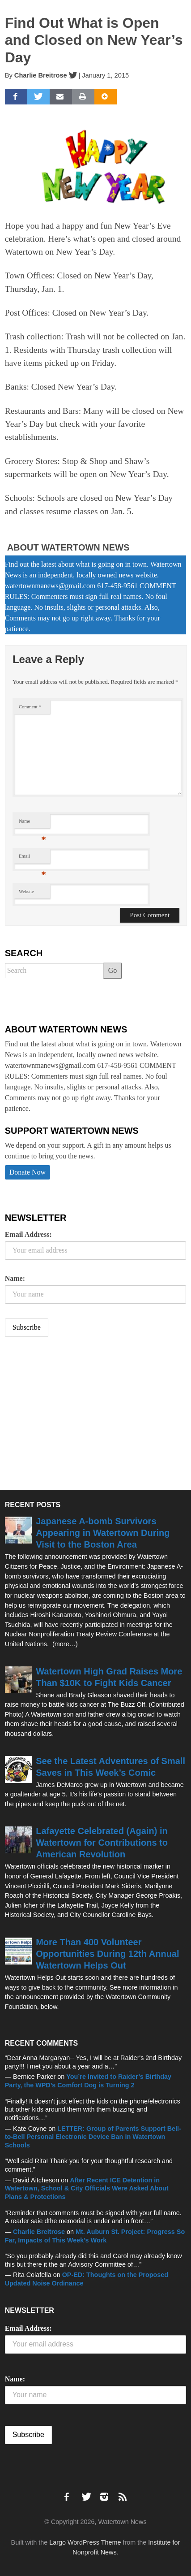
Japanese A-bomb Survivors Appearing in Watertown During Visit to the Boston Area (103, 1532)
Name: (15, 1278)
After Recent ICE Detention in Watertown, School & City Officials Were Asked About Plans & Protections (87, 2188)
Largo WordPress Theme (85, 2542)
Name (32, 823)
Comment (30, 706)
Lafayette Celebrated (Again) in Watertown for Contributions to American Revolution (102, 1842)
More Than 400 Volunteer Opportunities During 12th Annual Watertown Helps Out (107, 1953)
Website (26, 891)
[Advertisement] (72, 1414)
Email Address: (28, 1234)
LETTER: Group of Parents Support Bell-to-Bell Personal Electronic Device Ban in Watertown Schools (93, 2137)
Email (32, 858)
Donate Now (27, 1172)
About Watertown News (68, 547)
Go (112, 970)
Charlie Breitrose (40, 75)
